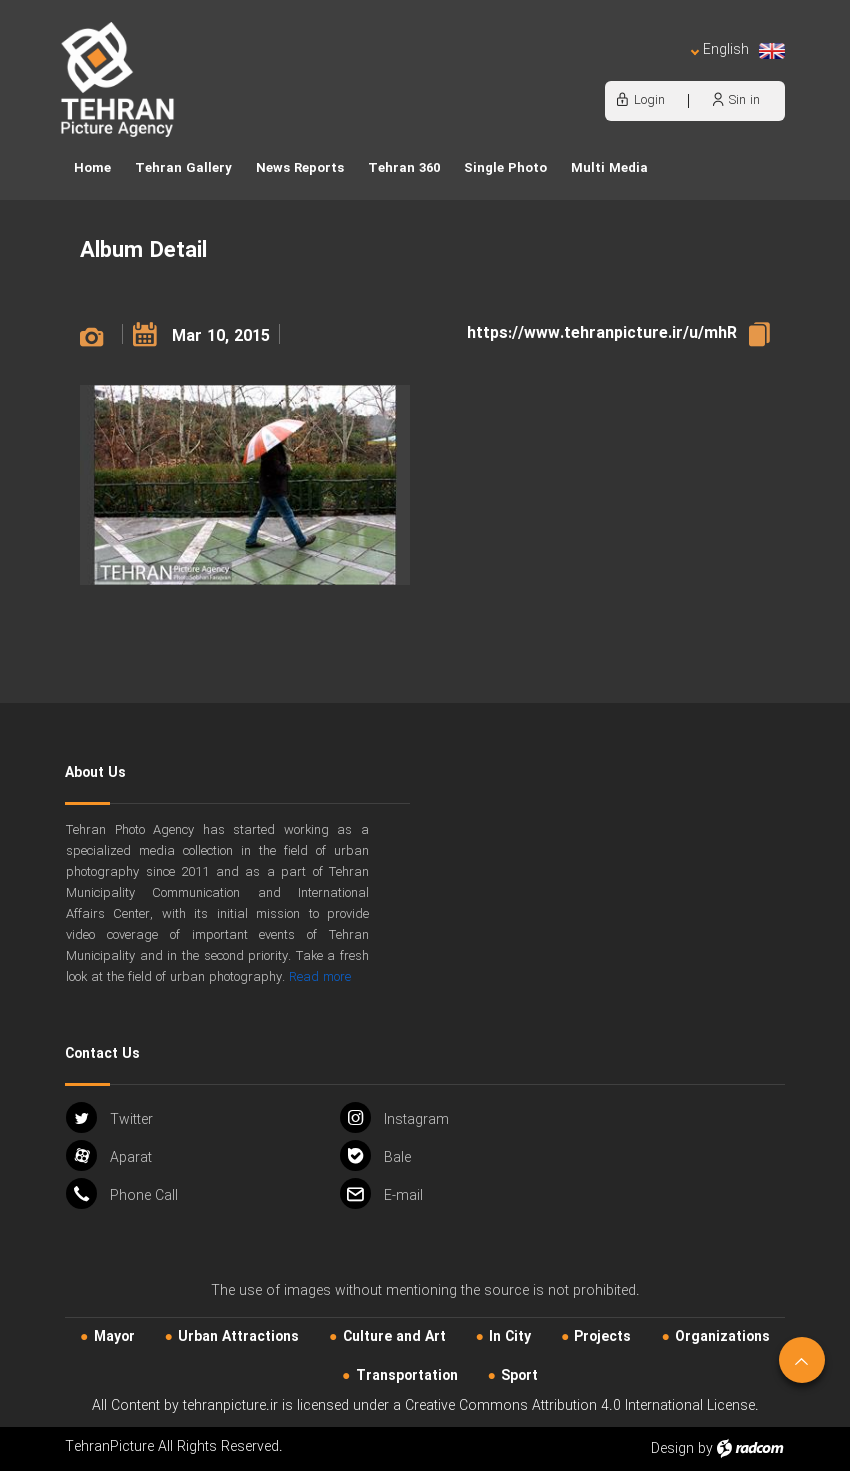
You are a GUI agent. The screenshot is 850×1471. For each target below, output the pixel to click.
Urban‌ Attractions (238, 1337)
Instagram (394, 1117)
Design (672, 1449)
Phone (122, 1193)
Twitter (109, 1117)
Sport (519, 1376)
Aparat (109, 1155)
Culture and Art (394, 1337)
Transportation (407, 1376)
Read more (320, 977)
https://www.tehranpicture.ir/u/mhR (602, 333)
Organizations (722, 1337)
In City (510, 1337)
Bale (375, 1155)
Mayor (114, 1337)
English (738, 50)
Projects (602, 1337)
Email (381, 1193)
